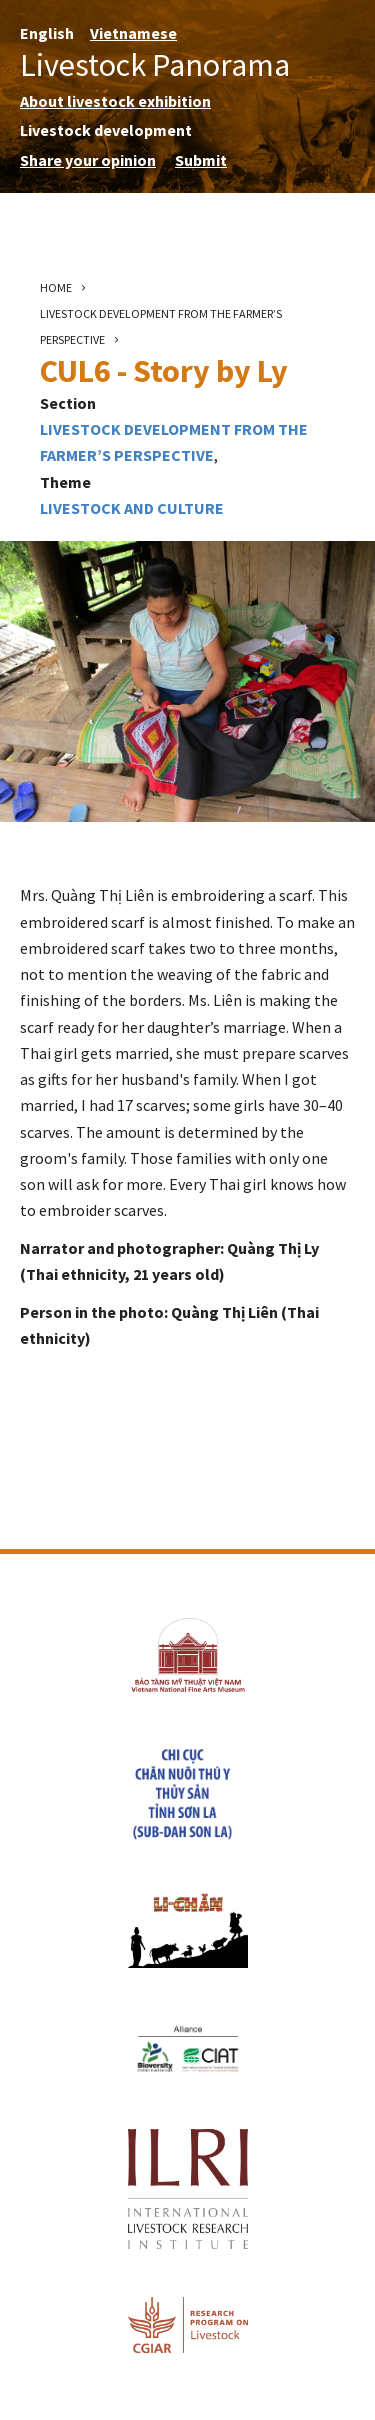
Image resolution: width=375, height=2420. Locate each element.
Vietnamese (133, 33)
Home (56, 287)
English (47, 33)
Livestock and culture (132, 508)
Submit (201, 160)
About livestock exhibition (115, 101)
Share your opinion (88, 160)
